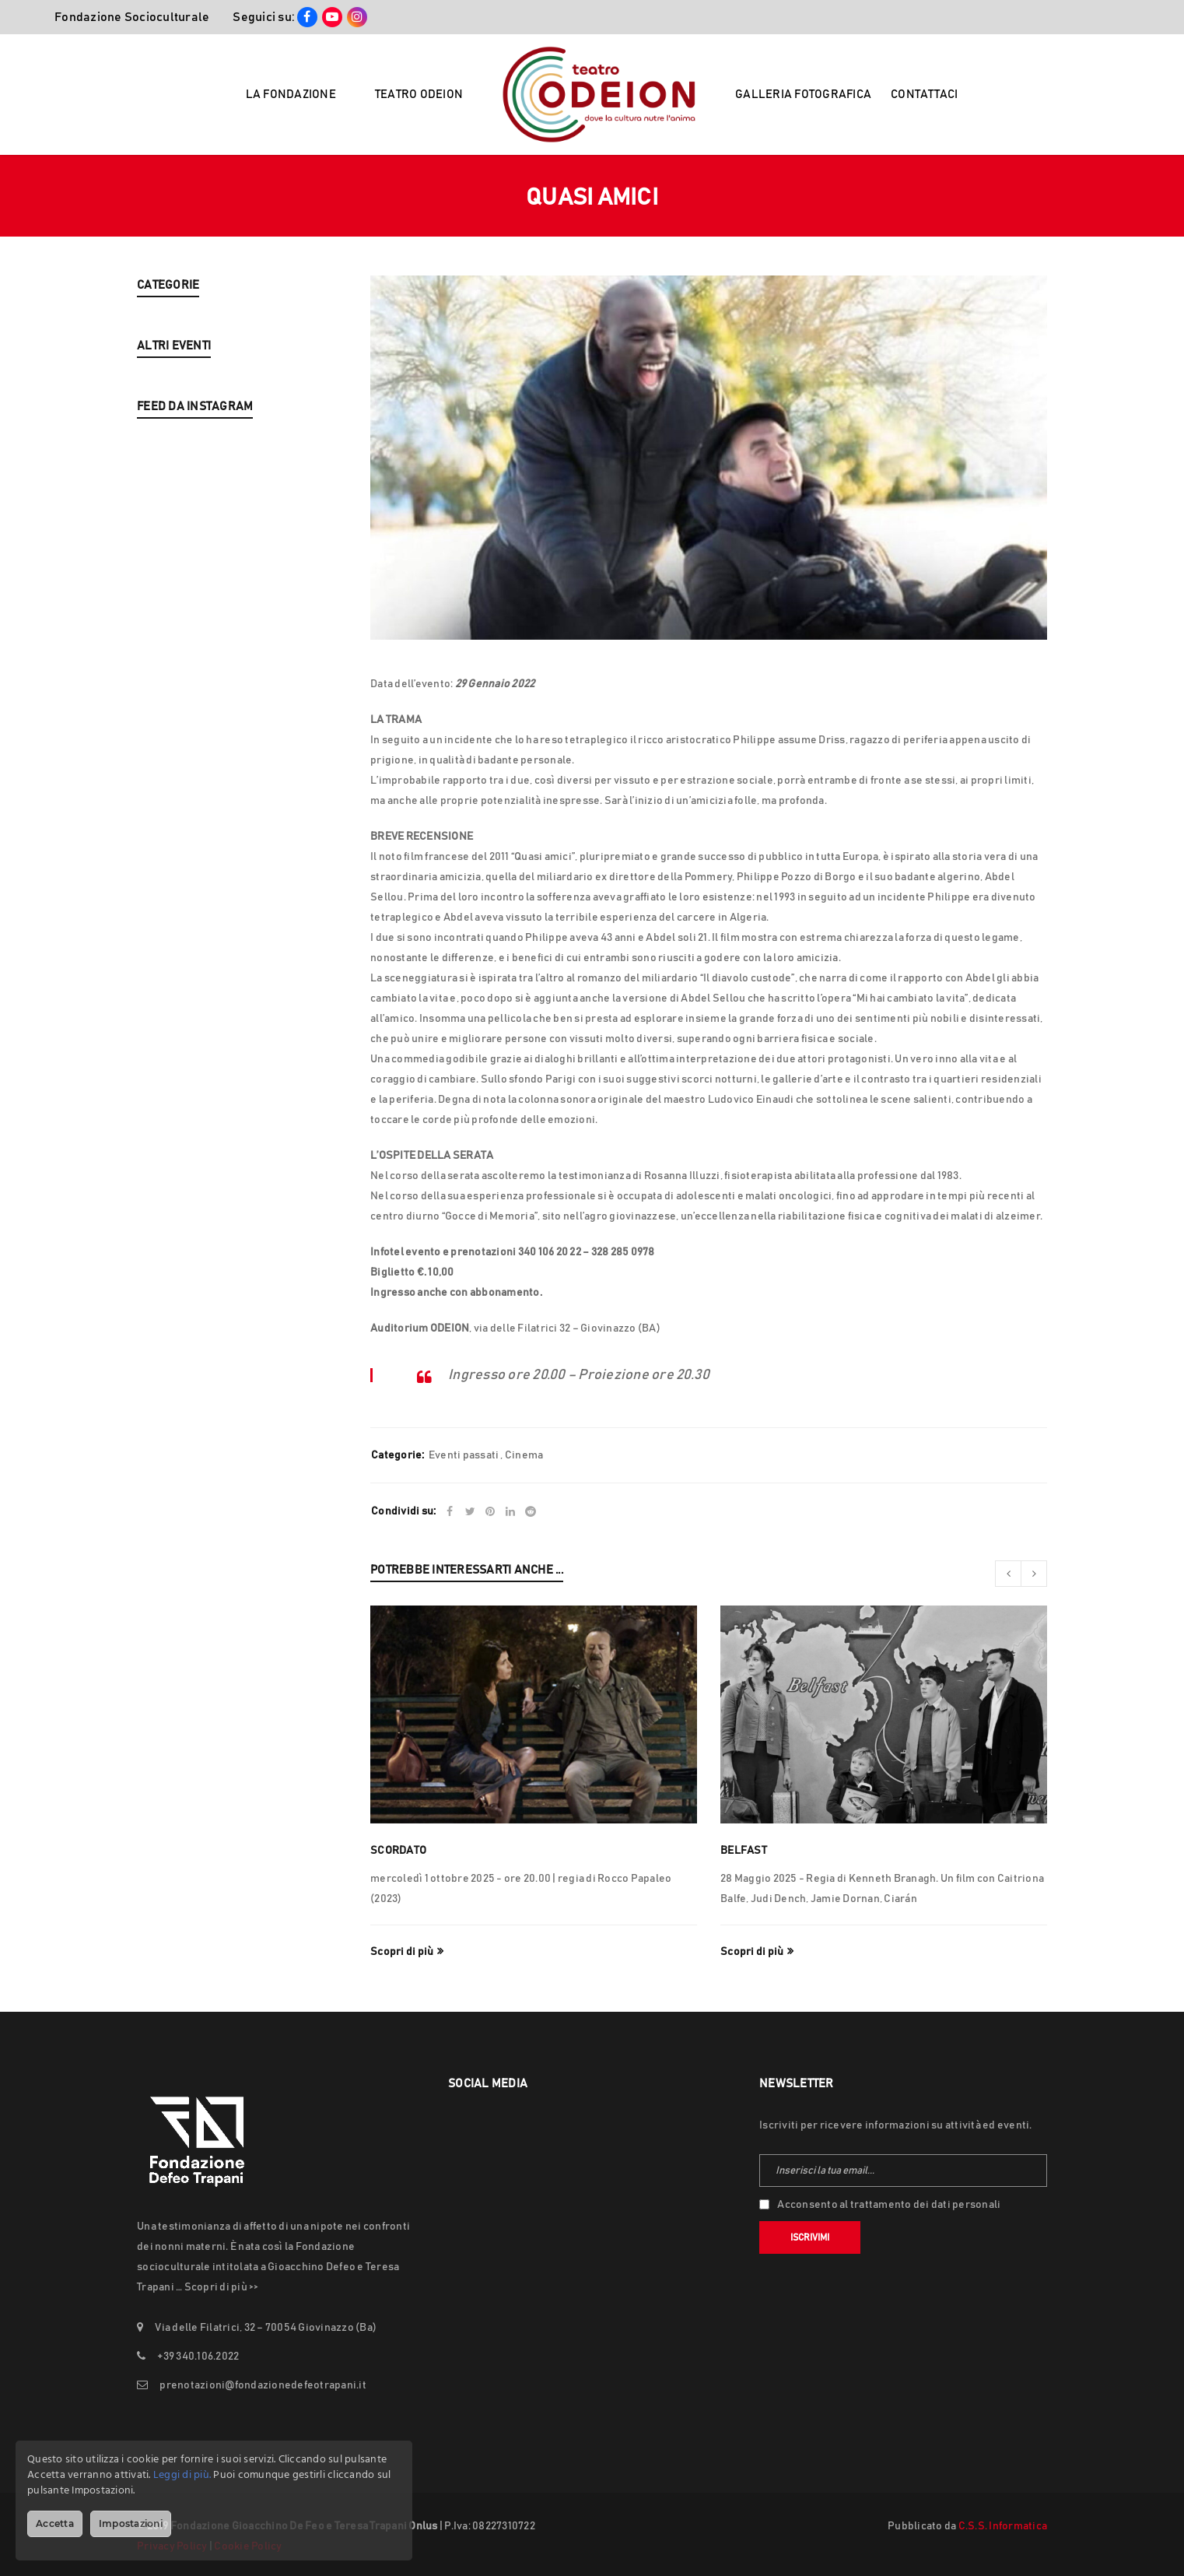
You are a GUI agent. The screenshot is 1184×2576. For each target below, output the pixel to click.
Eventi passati (172, 404)
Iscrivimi (809, 2237)
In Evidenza (165, 328)
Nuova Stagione (177, 366)
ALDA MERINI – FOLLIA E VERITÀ (216, 580)
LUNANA (159, 695)
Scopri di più (401, 1951)
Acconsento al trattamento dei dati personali (888, 2204)
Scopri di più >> (221, 2287)
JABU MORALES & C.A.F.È (199, 618)
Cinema (524, 1455)
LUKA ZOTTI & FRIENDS (194, 504)
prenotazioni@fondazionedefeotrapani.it (262, 2385)
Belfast (743, 1850)
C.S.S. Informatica (1003, 2526)
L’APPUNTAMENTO (183, 542)
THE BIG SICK (170, 656)
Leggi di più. (182, 2475)
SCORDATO (398, 1850)
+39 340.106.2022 (198, 2356)
